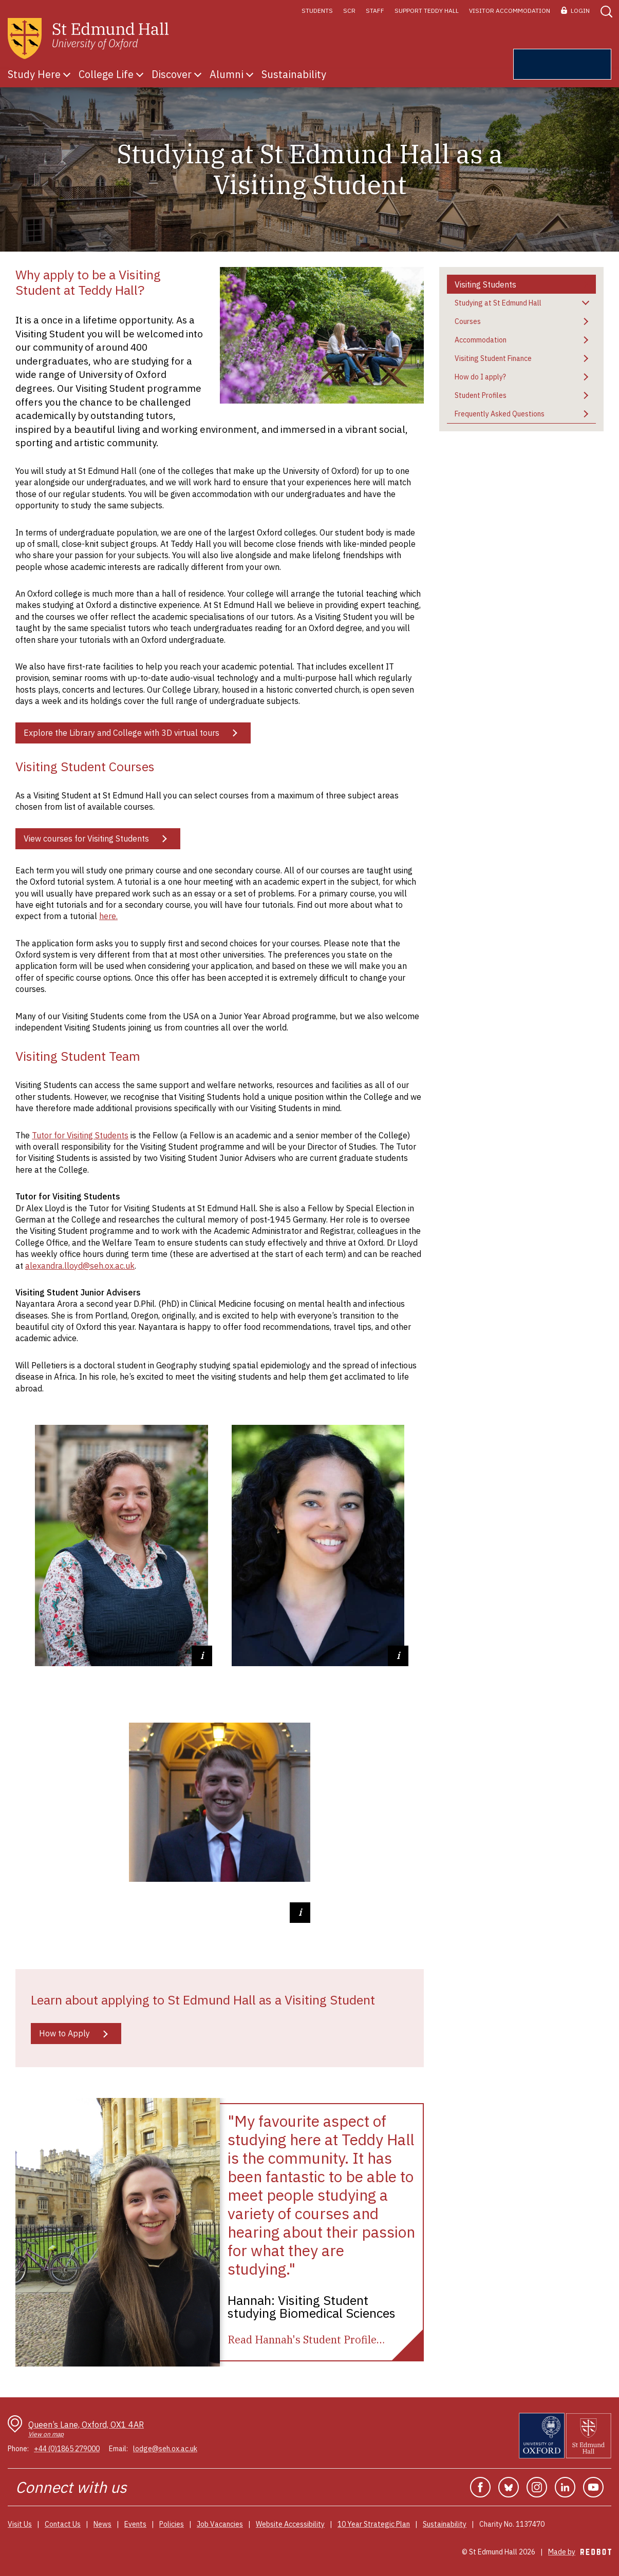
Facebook (480, 2487)
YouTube (593, 2487)
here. (108, 916)
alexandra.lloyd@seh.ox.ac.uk (80, 1266)
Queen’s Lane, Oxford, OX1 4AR (86, 2428)
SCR (349, 10)
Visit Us (20, 2524)
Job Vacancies (220, 2524)
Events (135, 2524)
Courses (468, 321)
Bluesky (508, 2487)
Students (317, 10)
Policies (171, 2524)
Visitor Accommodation (509, 10)
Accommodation (481, 340)
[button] (605, 11)
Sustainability (444, 2524)
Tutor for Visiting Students (80, 1135)
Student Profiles (481, 395)
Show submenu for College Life (140, 74)
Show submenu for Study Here (67, 74)
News (102, 2524)
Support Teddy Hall (427, 10)
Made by (579, 2551)
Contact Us (63, 2524)
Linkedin (565, 2487)
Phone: (18, 2448)
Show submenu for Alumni (250, 74)
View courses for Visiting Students (86, 838)
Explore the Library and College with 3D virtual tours (121, 733)
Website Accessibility (290, 2524)
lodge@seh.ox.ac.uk (165, 2448)
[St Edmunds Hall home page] (88, 38)
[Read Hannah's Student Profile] (306, 2339)
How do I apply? (480, 376)
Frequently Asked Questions (500, 413)
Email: (118, 2448)
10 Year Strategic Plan (373, 2524)
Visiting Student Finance (493, 358)
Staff (375, 10)
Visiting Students (485, 284)
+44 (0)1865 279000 (67, 2448)
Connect (44, 2487)
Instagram (537, 2487)
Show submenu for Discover (198, 74)
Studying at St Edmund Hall (498, 303)
